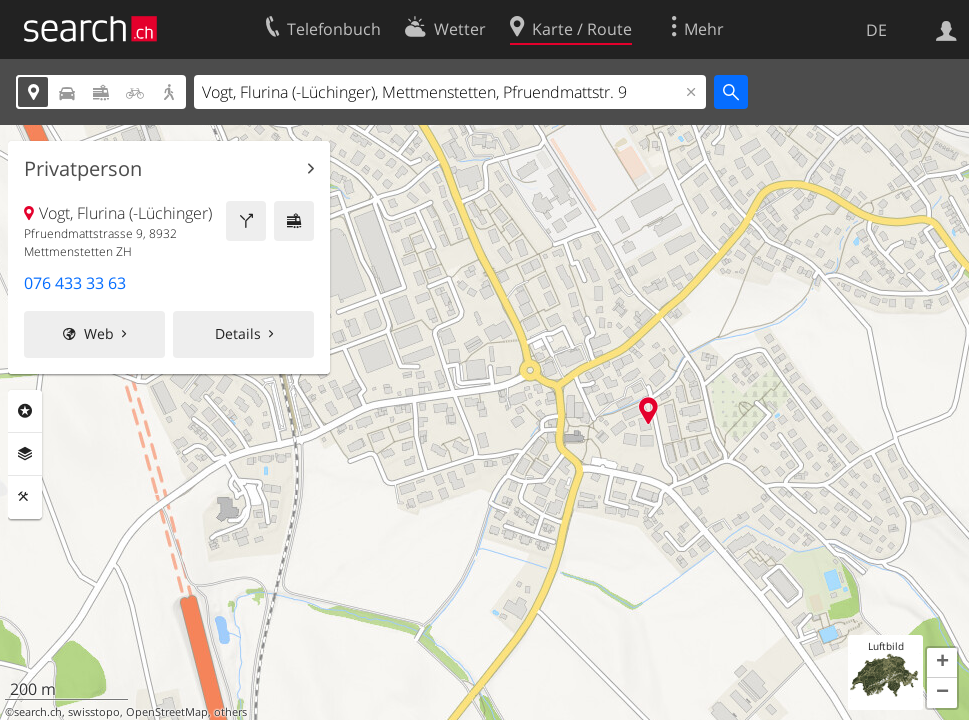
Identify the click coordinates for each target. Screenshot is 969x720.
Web (99, 333)
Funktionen (25, 497)
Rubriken (25, 411)
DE (876, 30)
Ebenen (25, 454)
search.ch (38, 712)
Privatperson (83, 169)
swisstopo (94, 712)
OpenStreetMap (167, 712)
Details (238, 333)
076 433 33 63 (75, 283)
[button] (942, 663)
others (230, 712)
